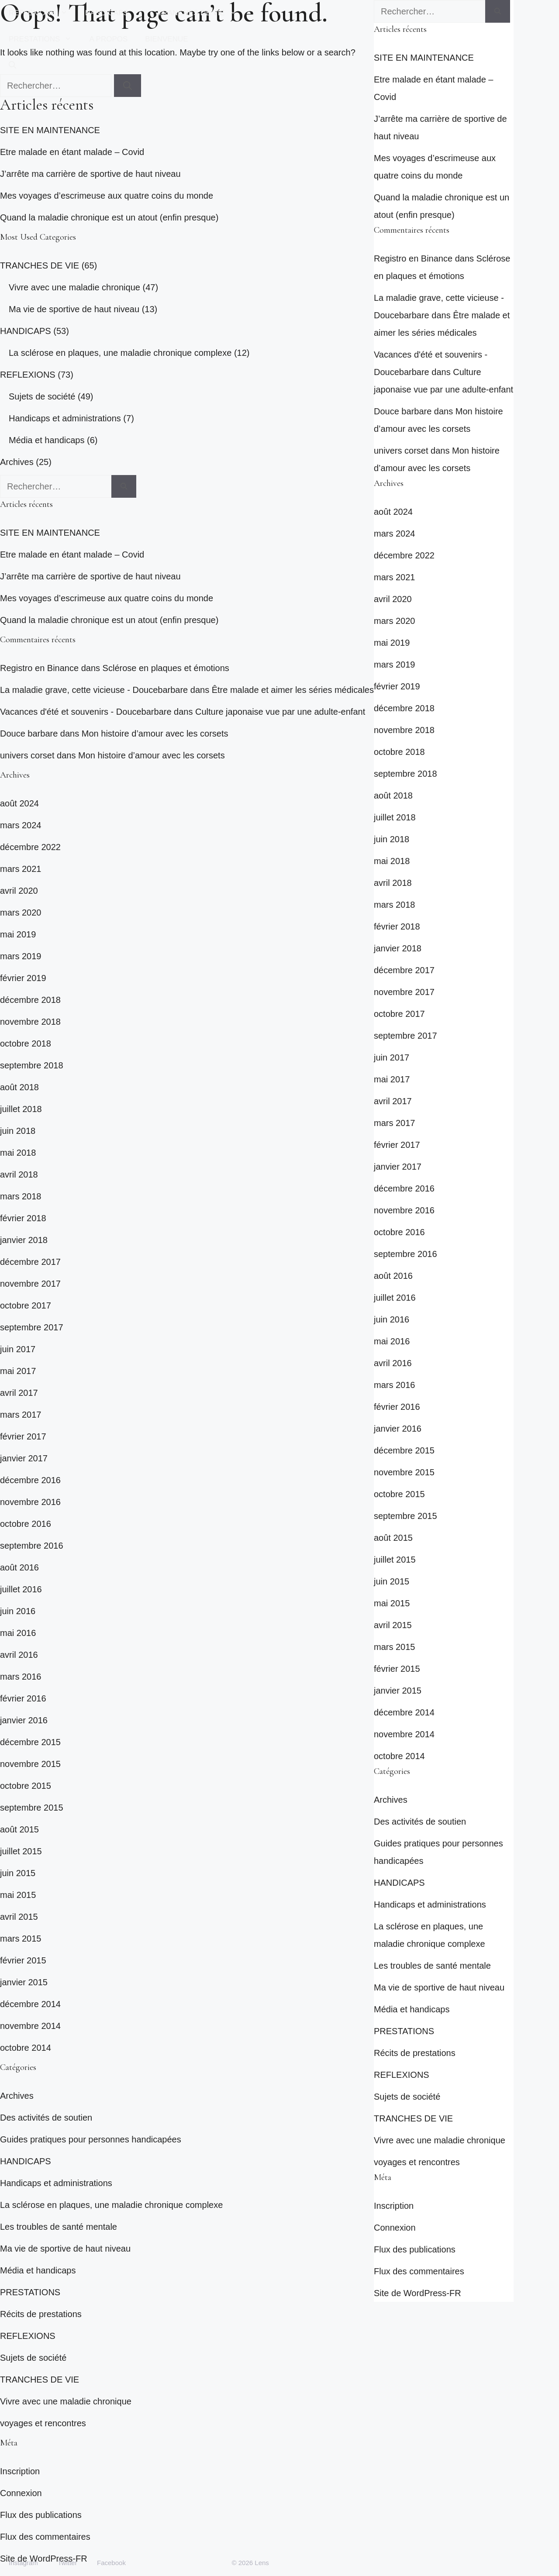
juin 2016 (17, 1611)
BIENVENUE (166, 39)
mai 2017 (18, 1371)
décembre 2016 (30, 1480)
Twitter (67, 2562)
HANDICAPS (117, 13)
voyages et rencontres (43, 2423)
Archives (17, 462)
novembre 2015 (30, 1764)
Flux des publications (41, 2515)
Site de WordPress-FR (417, 2293)
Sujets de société (42, 396)
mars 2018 (20, 1196)
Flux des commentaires (45, 2537)
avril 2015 (19, 1917)
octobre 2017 (25, 1305)
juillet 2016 (21, 1589)
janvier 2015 (24, 1982)
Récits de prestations (41, 2314)
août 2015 (19, 1829)
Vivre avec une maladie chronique (74, 287)
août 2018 (19, 1087)
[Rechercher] (123, 486)
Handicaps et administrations (65, 418)
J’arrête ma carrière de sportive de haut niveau (90, 174)
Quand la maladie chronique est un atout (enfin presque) (109, 217)
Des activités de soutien (46, 2117)
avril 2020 (19, 890)
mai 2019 (18, 934)
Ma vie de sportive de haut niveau (74, 309)
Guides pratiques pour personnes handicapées (90, 2139)
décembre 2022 (30, 847)
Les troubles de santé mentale (58, 2227)
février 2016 (23, 1698)
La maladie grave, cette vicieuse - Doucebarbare (94, 690)
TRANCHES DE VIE (201, 13)
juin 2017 (17, 1349)
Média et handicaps (46, 440)
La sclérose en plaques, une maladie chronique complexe (120, 353)
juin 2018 (17, 1131)
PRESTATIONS (44, 39)
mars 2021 (20, 869)
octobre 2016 (25, 1524)
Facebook (111, 2562)
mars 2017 (20, 1414)
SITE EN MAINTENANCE (50, 130)
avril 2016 (19, 1655)
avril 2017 (19, 1393)
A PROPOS (108, 39)
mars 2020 (20, 912)
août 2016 (19, 1567)
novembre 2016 (30, 1502)
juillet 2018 (21, 1109)
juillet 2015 (21, 1851)
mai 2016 (18, 1633)
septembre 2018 (31, 1065)
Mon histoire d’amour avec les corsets (155, 733)
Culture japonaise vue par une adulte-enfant (280, 711)
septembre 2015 (31, 1807)
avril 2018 (19, 1174)
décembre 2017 (30, 1262)
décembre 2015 (30, 1742)
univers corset (27, 755)
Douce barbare (29, 733)
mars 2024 (20, 825)
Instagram (23, 2562)
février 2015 (23, 1960)
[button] (12, 65)
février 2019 (23, 978)
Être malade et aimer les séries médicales (293, 690)
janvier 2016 (24, 1720)
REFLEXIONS (42, 13)
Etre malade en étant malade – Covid (72, 152)
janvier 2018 (24, 1240)
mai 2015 (18, 1895)
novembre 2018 (30, 1021)
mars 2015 (20, 1938)
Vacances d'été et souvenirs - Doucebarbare (86, 711)
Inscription (20, 2471)
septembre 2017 (31, 1327)
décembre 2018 (30, 1000)
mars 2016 (20, 1676)
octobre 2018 (25, 1043)
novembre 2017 (30, 1283)
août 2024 (19, 803)
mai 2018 (18, 1152)
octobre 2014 (25, 2048)
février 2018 (23, 1218)
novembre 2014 (30, 2026)
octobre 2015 (25, 1786)
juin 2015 (17, 1873)
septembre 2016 (31, 1545)
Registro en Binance (39, 668)
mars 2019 (20, 956)
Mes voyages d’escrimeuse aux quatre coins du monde (106, 195)
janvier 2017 (24, 1458)
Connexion (21, 2493)
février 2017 (23, 1436)
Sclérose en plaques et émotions (166, 668)
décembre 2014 (30, 2004)
